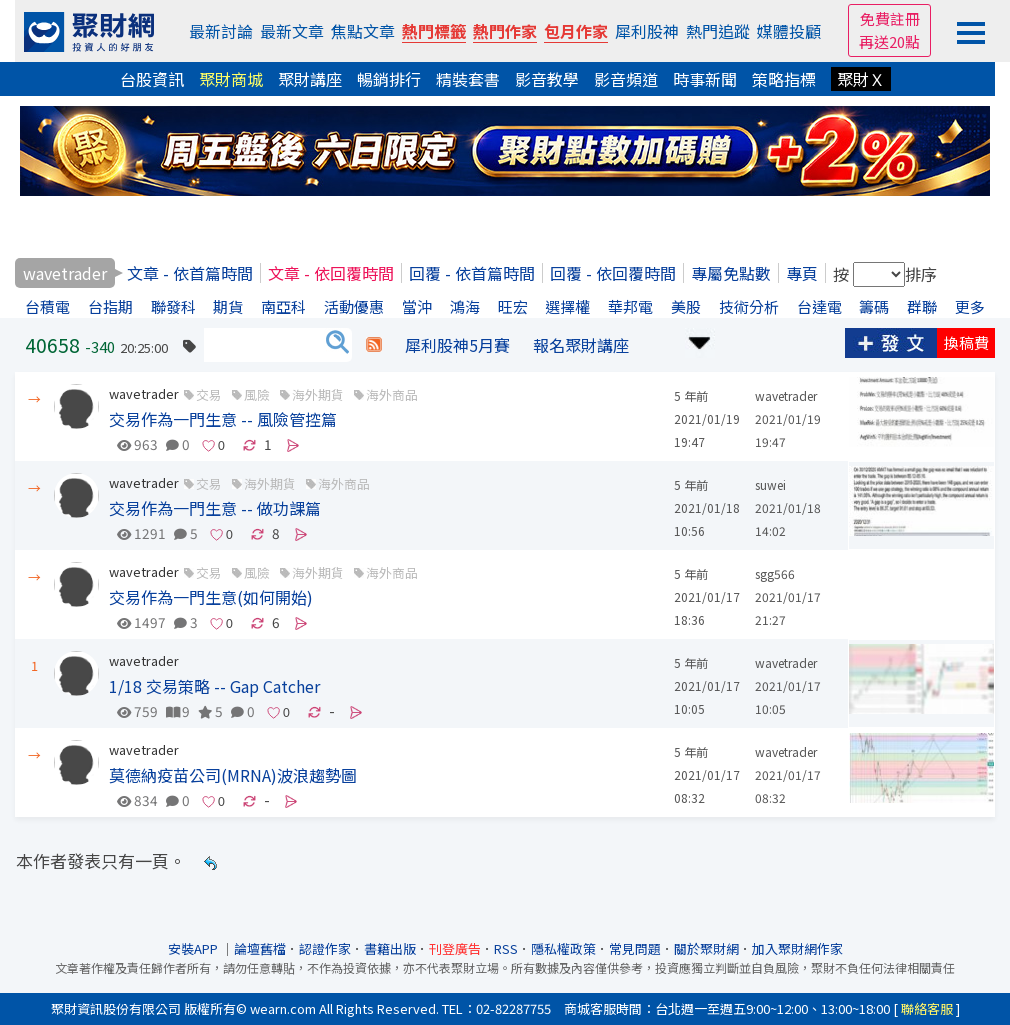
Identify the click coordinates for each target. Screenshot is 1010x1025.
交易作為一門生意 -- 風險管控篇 (223, 419)
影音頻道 (626, 79)
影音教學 (547, 79)
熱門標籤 (434, 31)
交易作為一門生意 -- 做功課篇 (215, 508)
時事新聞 (705, 79)
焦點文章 (363, 31)
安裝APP (194, 948)
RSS (506, 948)
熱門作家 (505, 31)
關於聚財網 (706, 948)
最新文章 (292, 31)
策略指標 (784, 79)
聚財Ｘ (861, 79)
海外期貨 (318, 394)
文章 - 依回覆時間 (331, 273)
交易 (209, 394)
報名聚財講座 (581, 345)
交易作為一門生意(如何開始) (211, 597)
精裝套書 (468, 79)
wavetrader (144, 393)
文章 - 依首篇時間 (190, 273)
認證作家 (325, 948)
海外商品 (392, 394)
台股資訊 (152, 79)
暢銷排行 (389, 79)
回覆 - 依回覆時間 (613, 273)
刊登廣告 (455, 948)
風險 (257, 394)
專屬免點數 (731, 273)
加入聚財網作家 (797, 948)
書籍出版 (390, 948)
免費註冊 (890, 18)
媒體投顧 (789, 31)
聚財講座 (310, 79)
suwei (770, 484)
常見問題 (635, 948)
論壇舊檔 (260, 948)
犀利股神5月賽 (457, 345)
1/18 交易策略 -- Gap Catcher (214, 686)
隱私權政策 (563, 948)
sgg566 (775, 573)
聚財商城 (231, 79)
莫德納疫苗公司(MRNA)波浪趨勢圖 (233, 775)
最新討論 (221, 31)
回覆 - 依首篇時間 (472, 273)
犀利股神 (647, 31)
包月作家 (576, 31)
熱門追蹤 (718, 31)
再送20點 (889, 41)
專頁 (802, 273)
